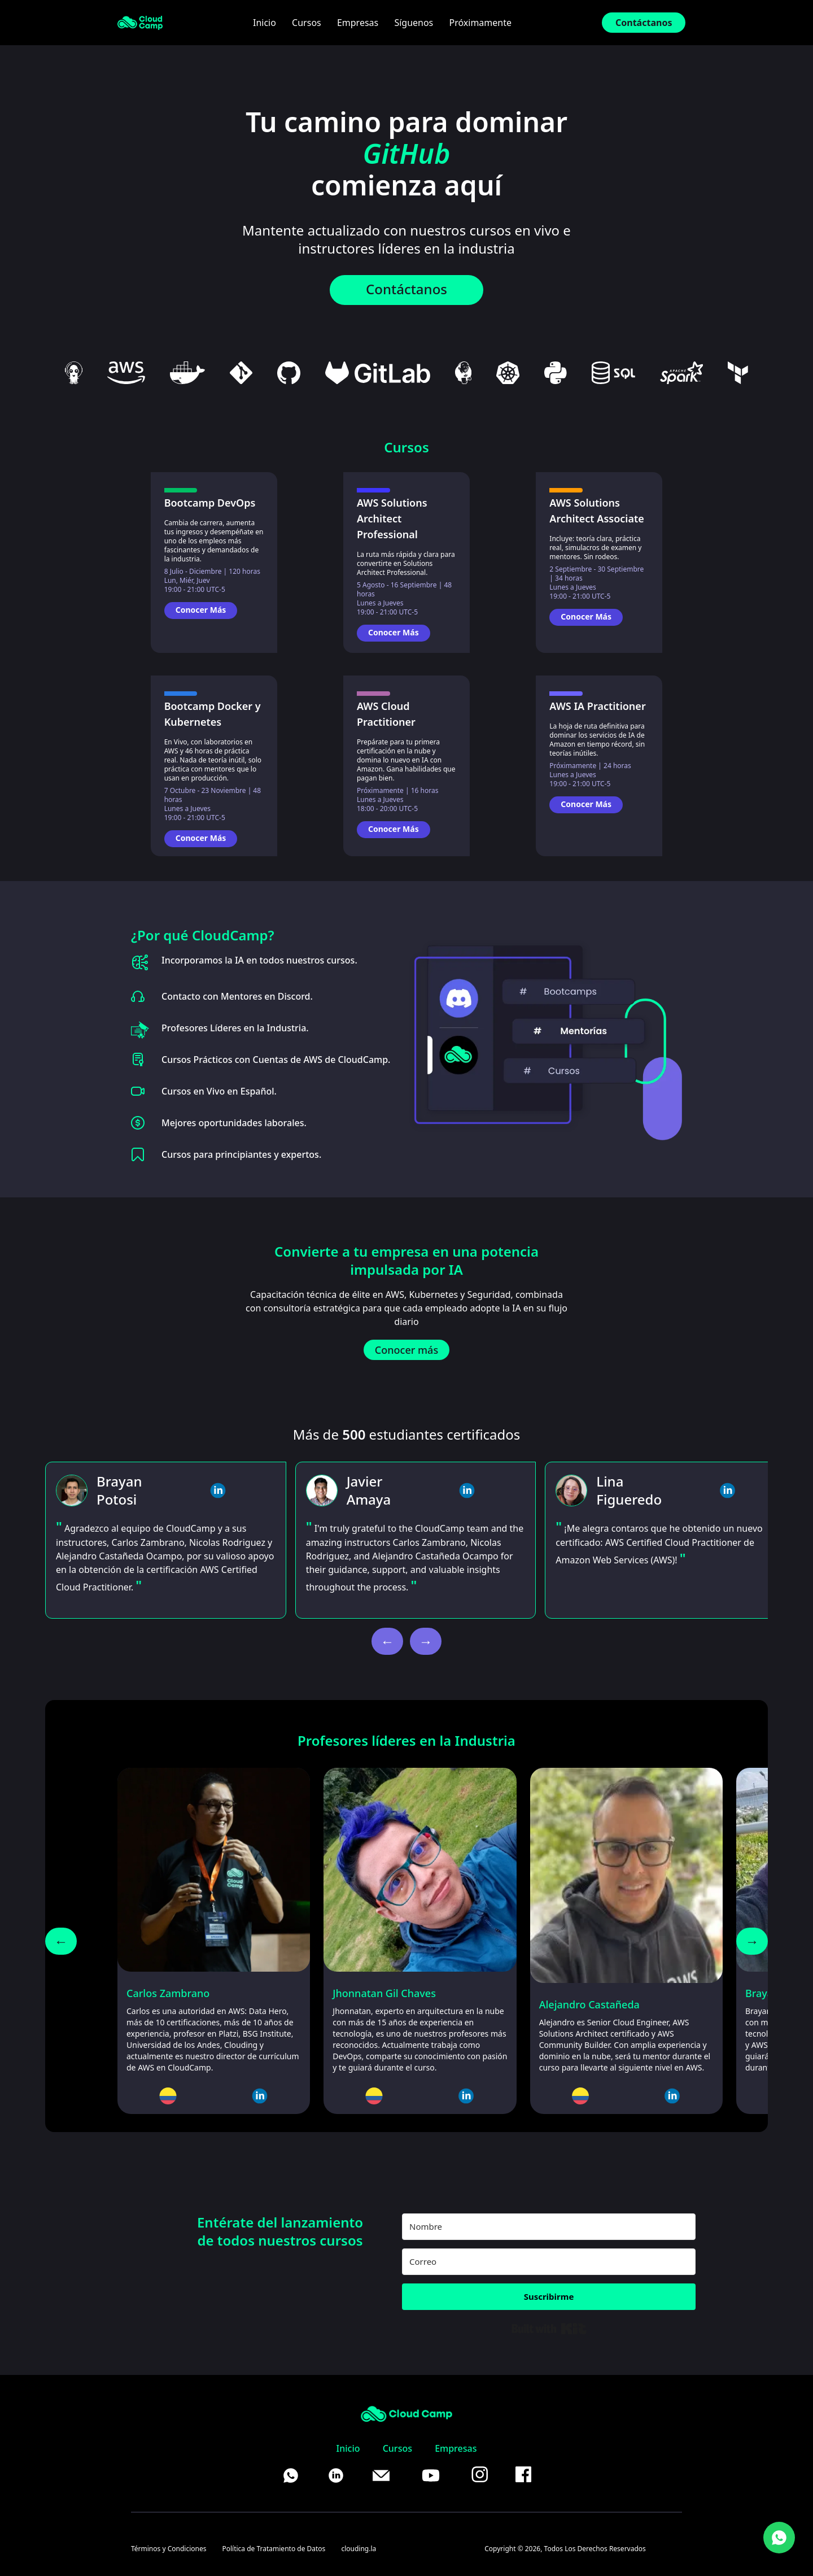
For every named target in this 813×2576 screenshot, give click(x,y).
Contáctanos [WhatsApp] (406, 289)
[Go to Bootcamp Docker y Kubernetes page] (214, 841)
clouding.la (358, 2548)
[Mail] (381, 2475)
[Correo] (549, 2261)
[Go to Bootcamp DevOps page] (214, 613)
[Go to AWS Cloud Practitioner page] (406, 832)
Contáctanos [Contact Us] (643, 22)
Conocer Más (201, 609)
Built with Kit (549, 2328)
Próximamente (480, 22)
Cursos (306, 22)
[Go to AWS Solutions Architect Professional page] (406, 636)
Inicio (264, 22)
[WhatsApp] (779, 2537)
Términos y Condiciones (168, 2548)
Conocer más (406, 1350)
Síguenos (413, 22)
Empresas (357, 22)
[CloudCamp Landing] (140, 23)
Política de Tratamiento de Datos (273, 2548)
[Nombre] (549, 2226)
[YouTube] (430, 2475)
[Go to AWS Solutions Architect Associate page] (599, 620)
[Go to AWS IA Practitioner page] (599, 807)
